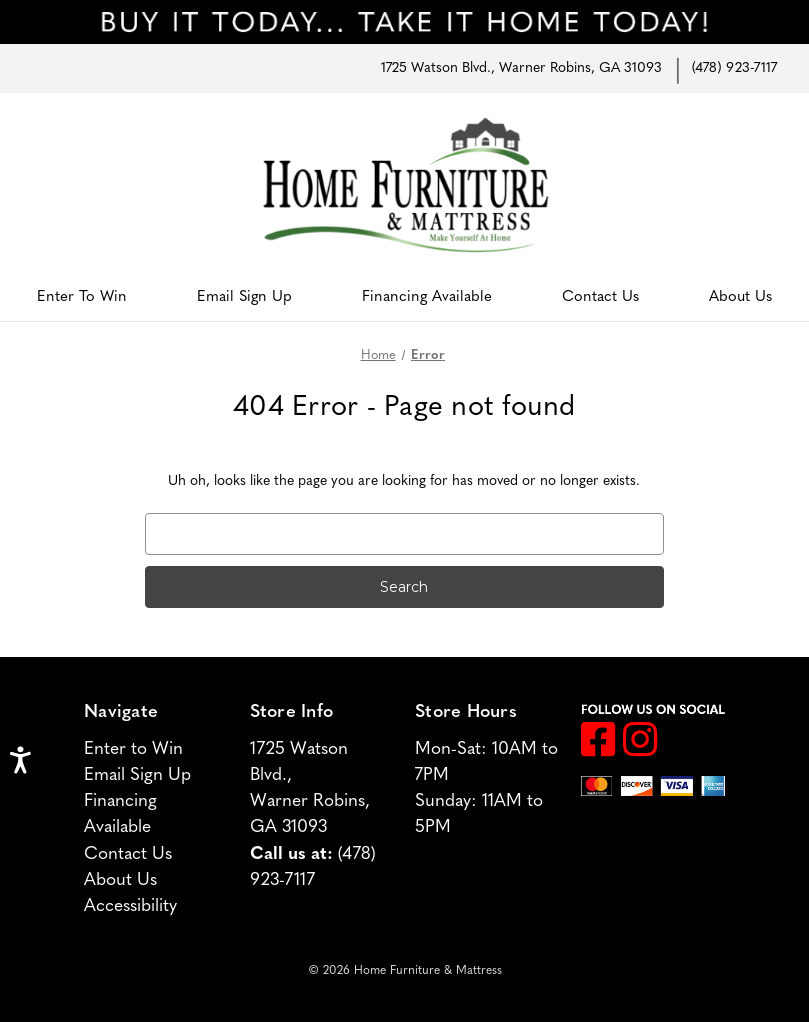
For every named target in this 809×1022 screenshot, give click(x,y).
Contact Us (600, 297)
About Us (740, 297)
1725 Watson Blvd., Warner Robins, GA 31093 (521, 68)
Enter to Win (82, 297)
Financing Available (427, 297)
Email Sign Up (244, 297)
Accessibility (130, 906)
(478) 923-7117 (734, 68)
